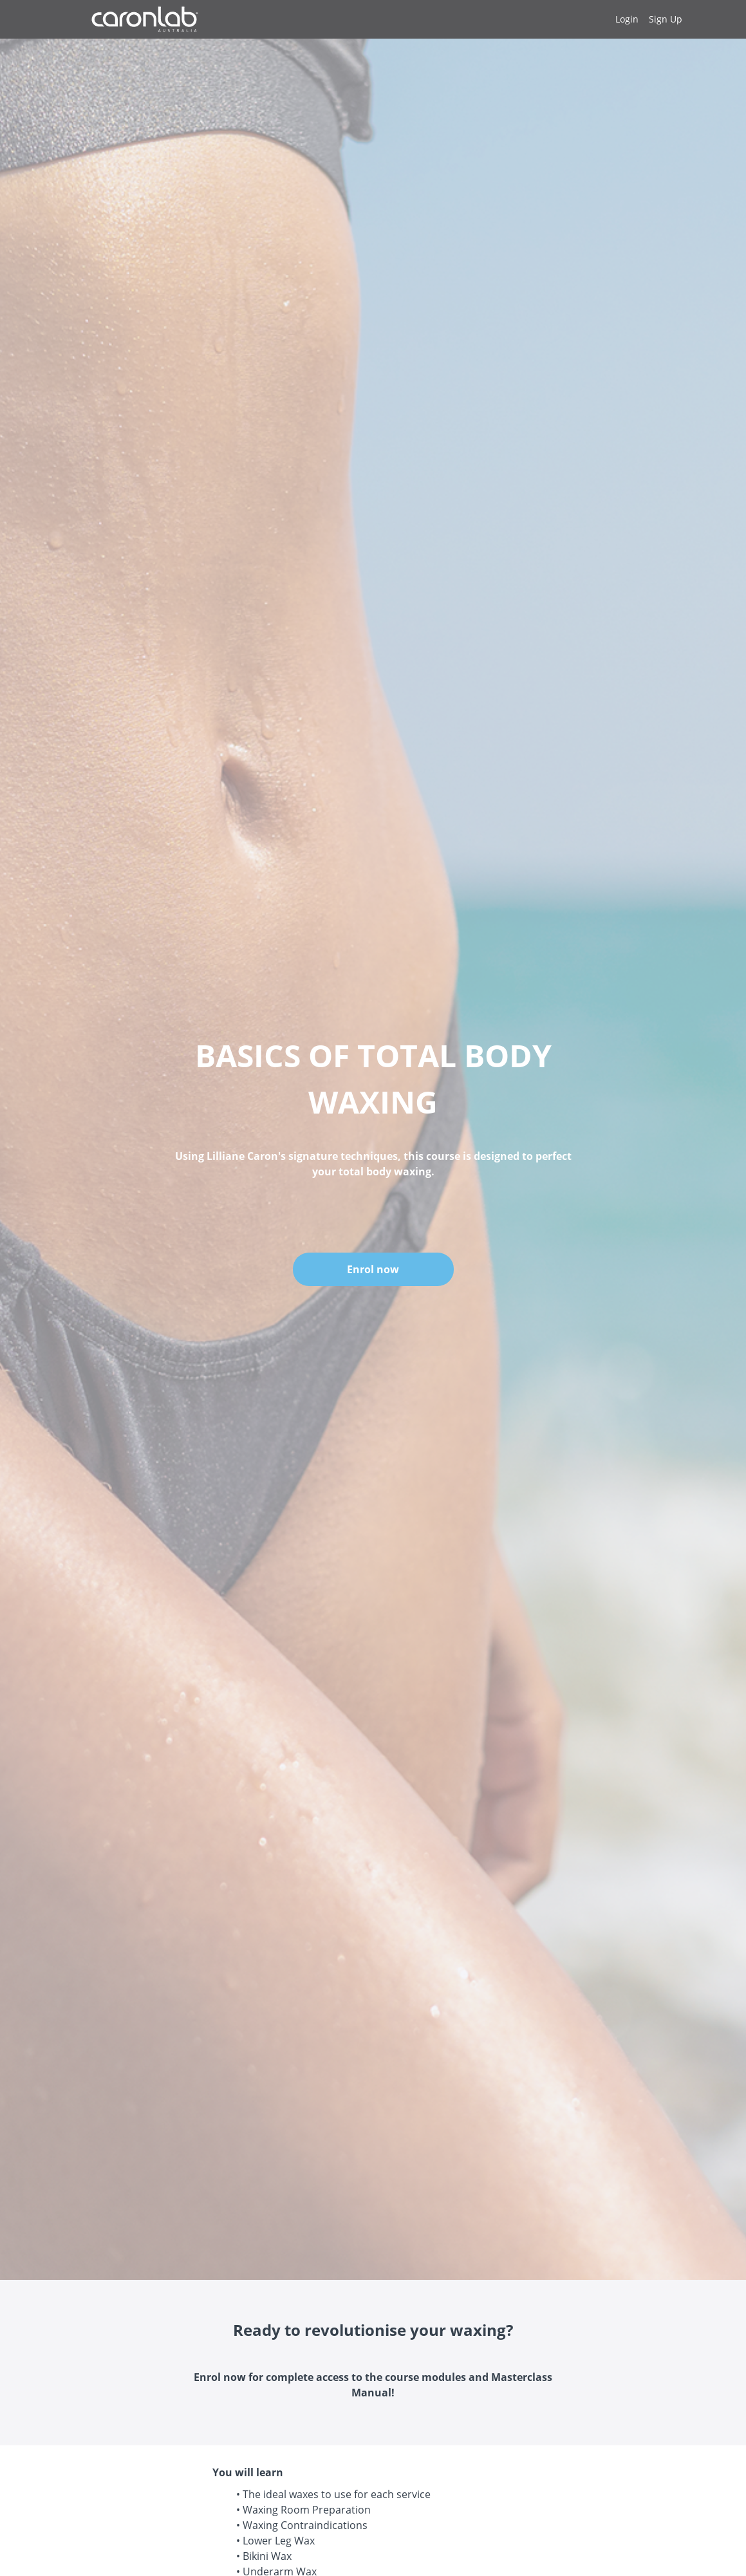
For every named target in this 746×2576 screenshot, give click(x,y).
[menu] (643, 19)
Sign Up (665, 19)
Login (627, 19)
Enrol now (373, 1269)
